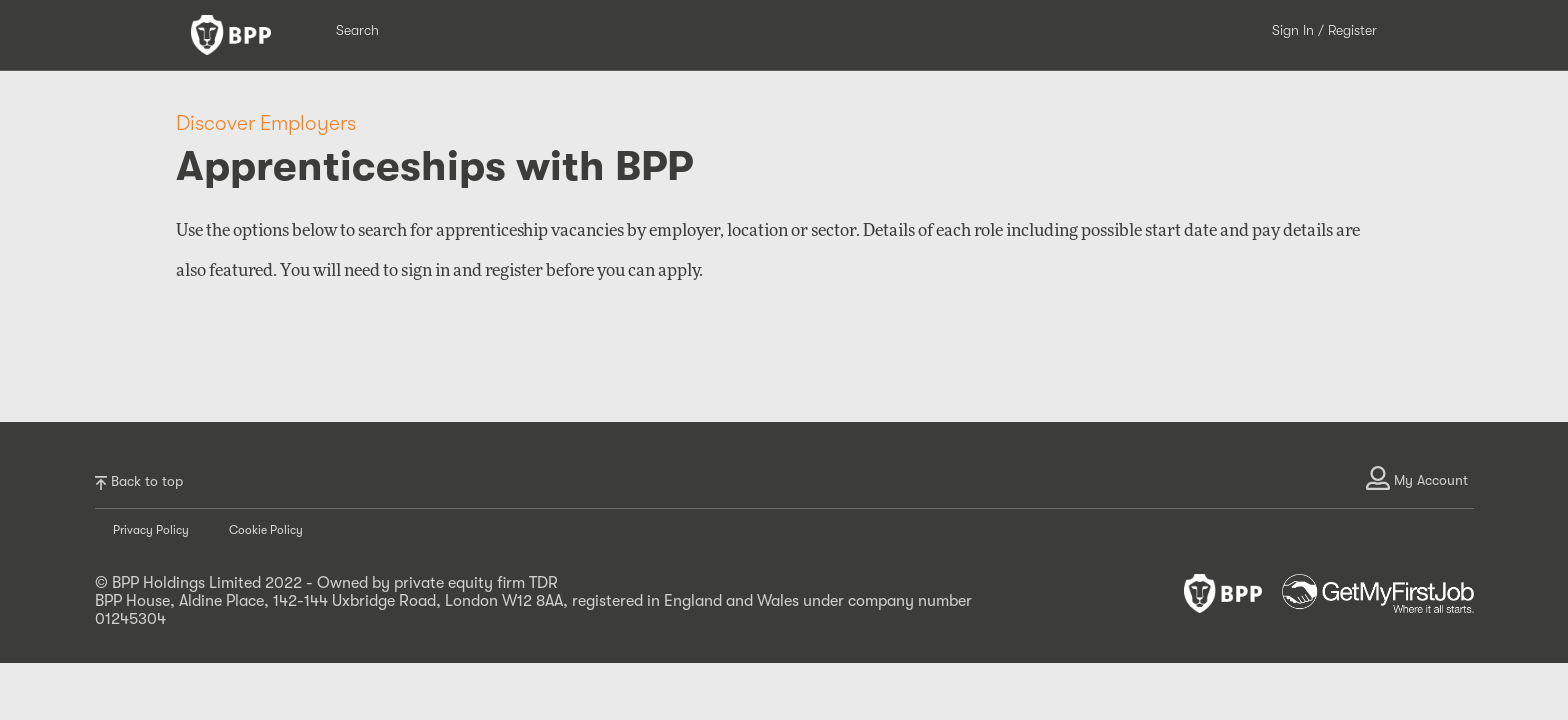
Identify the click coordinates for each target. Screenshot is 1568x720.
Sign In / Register (1324, 30)
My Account (1417, 478)
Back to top (139, 482)
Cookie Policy (266, 530)
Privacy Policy (151, 530)
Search (357, 30)
